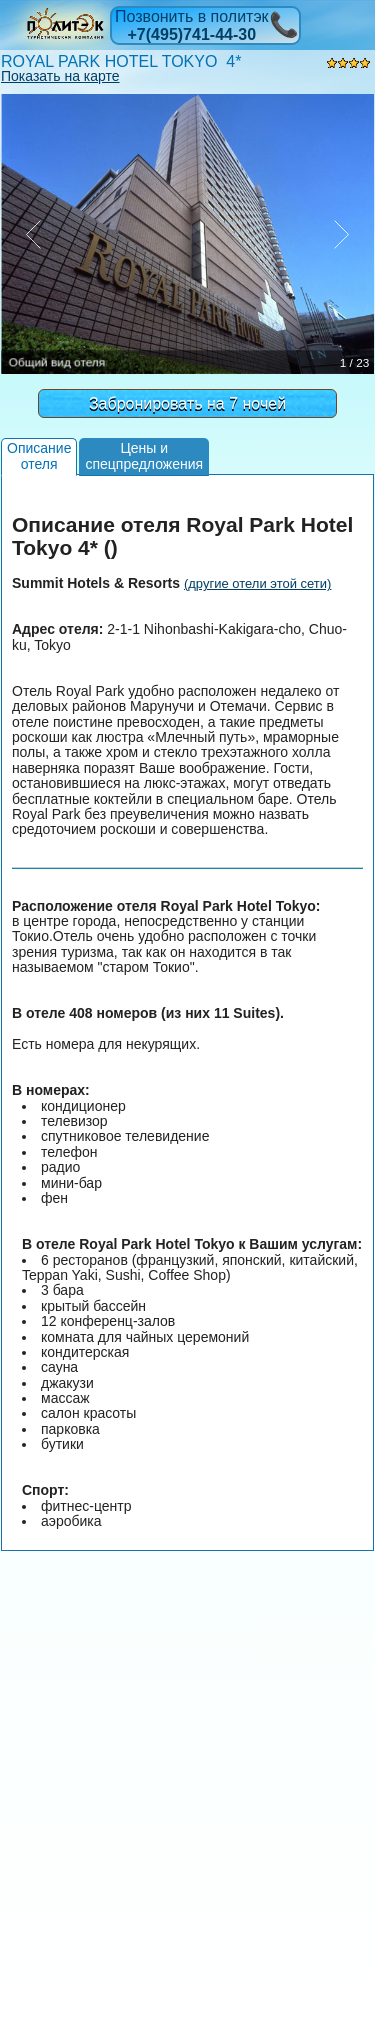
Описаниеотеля (39, 455)
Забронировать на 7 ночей (187, 403)
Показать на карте (60, 76)
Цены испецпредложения (144, 455)
